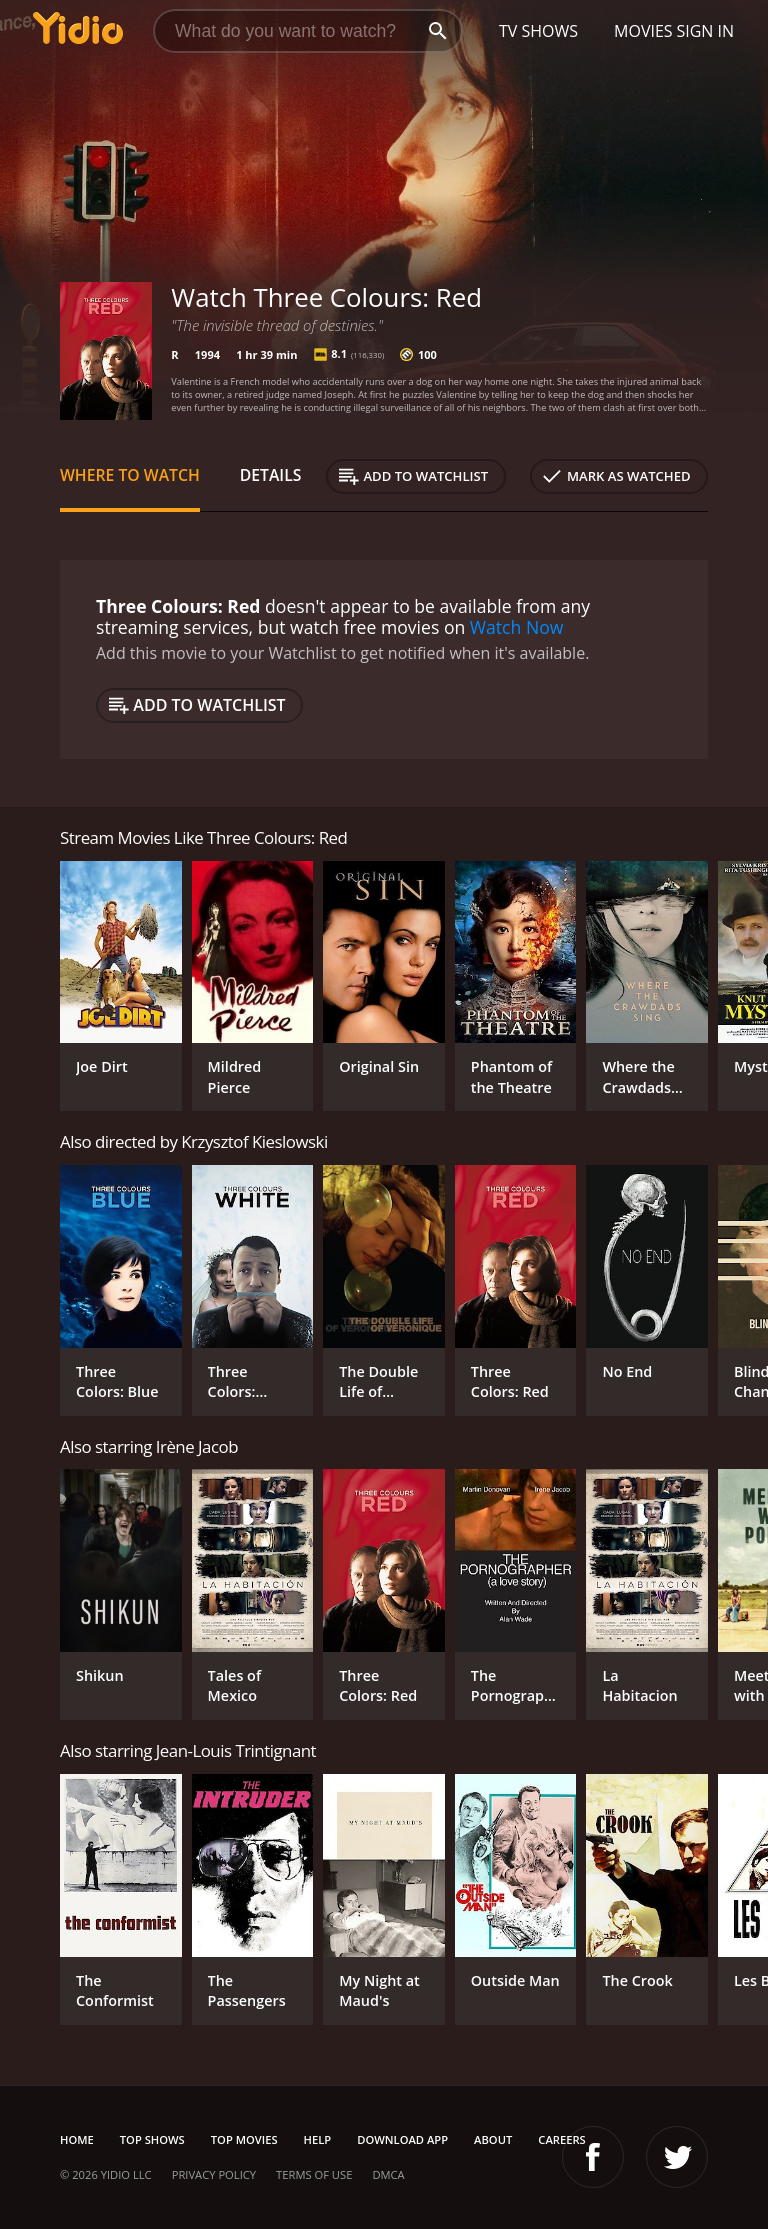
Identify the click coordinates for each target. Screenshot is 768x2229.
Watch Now (517, 627)
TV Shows (538, 31)
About (493, 2139)
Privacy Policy (214, 2174)
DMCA (388, 2174)
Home (77, 2139)
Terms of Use (314, 2174)
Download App (402, 2139)
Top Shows (152, 2139)
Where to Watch (130, 475)
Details (271, 475)
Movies (643, 31)
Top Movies (244, 2139)
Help (318, 2139)
